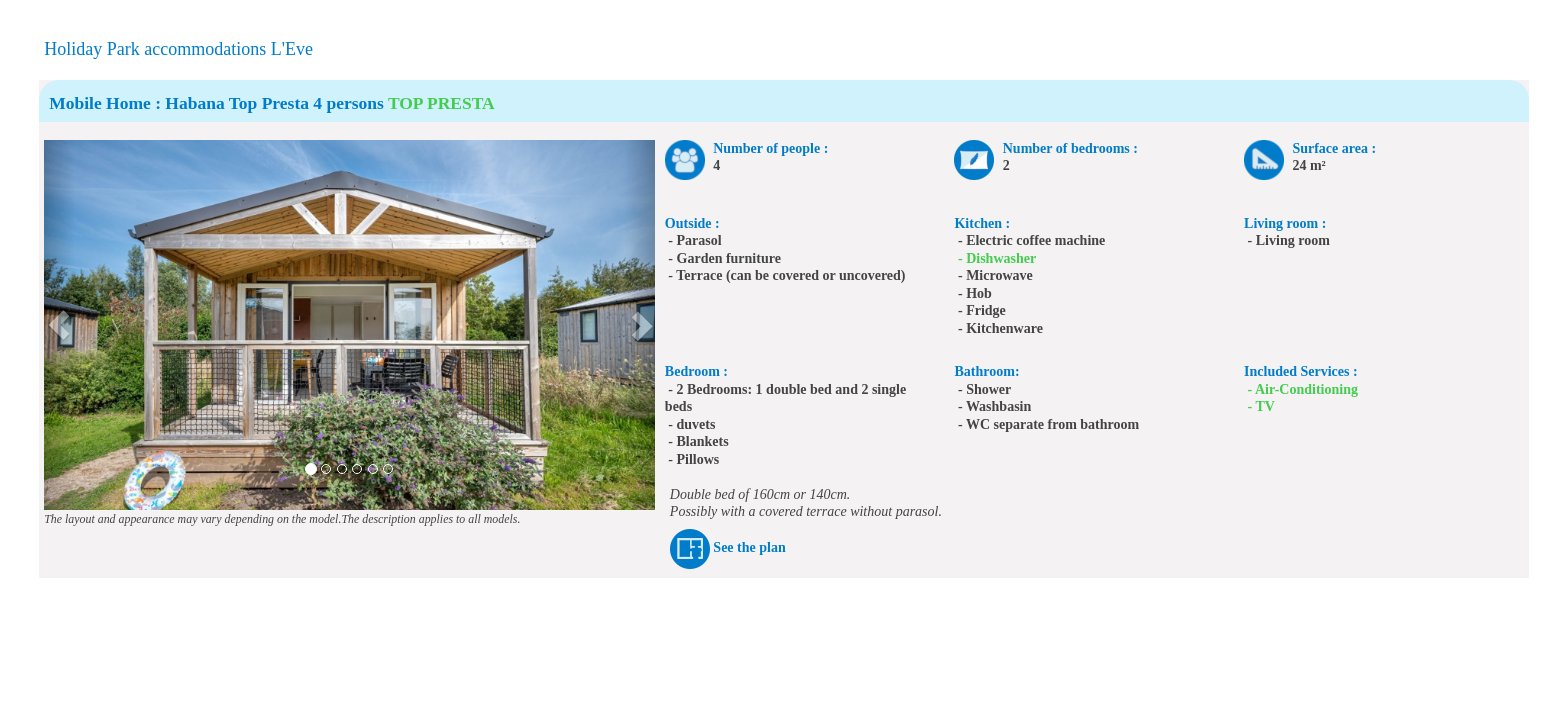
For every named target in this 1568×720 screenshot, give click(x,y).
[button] (59, 325)
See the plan (749, 547)
